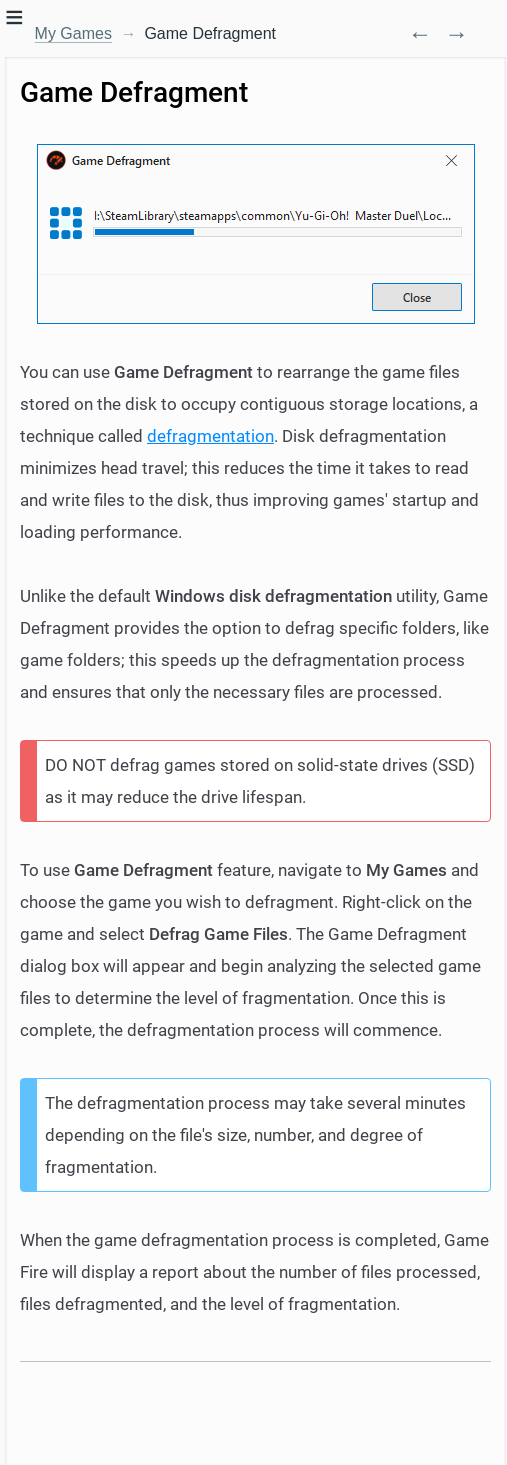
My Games (73, 33)
